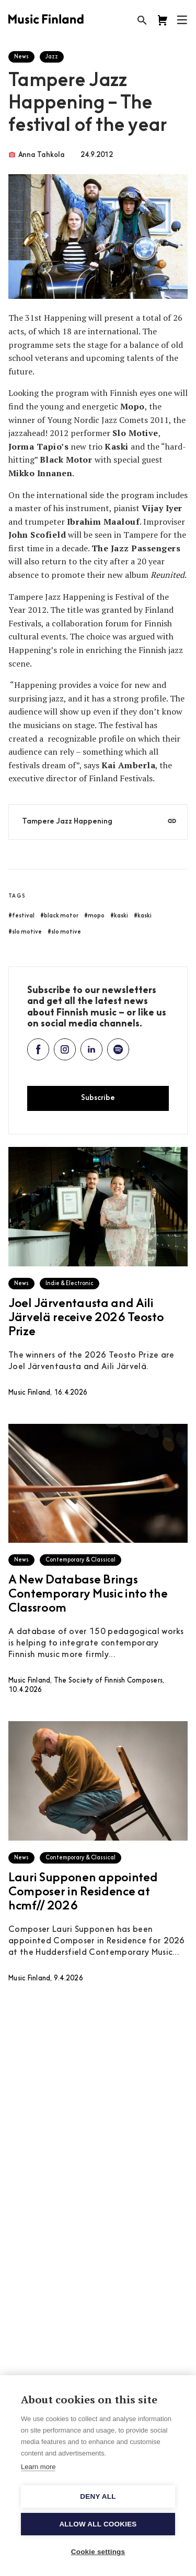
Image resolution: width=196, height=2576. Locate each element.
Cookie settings (98, 2552)
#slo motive (25, 932)
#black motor (59, 916)
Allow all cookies (97, 2524)
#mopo (94, 916)
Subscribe (98, 1098)
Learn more (38, 2467)
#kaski (119, 916)
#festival (21, 916)
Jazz (51, 57)
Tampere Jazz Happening (67, 822)
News (21, 57)
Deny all (98, 2496)
